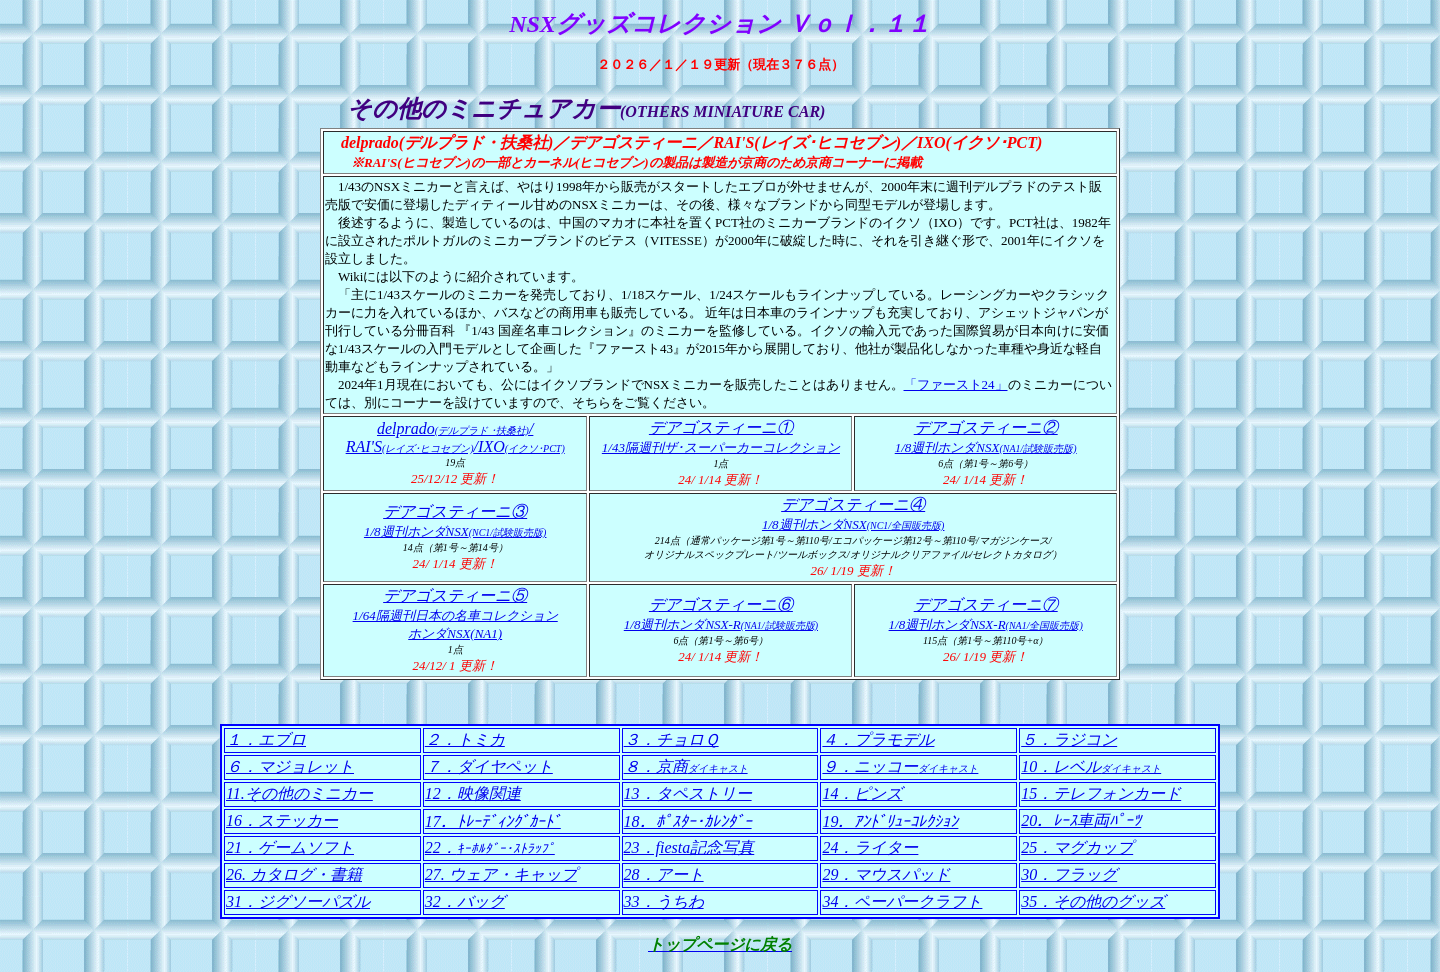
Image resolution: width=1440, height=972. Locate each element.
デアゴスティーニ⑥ (721, 604)
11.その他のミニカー (299, 793)
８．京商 (686, 766)
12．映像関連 (473, 793)
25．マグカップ (1077, 847)
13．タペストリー (688, 793)
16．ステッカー (282, 820)
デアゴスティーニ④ (853, 504)
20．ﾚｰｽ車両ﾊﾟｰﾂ (1081, 820)
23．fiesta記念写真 (689, 847)
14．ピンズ (862, 793)
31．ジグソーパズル (298, 901)
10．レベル (1091, 766)
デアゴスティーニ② (986, 427)
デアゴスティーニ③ (455, 511)
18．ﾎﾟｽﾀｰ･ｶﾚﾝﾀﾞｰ (688, 821)
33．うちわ (664, 901)
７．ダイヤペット (489, 766)
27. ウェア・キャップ (501, 874)
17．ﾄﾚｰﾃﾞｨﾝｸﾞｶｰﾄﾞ (493, 821)
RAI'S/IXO (455, 446)
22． (490, 847)
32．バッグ (465, 901)
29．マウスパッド (886, 874)
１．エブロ (266, 739)
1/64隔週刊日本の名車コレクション (455, 615)
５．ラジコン (1069, 739)
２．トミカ (465, 739)
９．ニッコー (900, 766)
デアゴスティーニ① (721, 427)
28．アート (664, 874)
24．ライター (870, 847)
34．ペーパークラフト (902, 901)
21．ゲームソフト (290, 847)
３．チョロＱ (671, 739)
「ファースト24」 (956, 384)
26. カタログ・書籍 (294, 874)
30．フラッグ (1069, 874)
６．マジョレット (290, 766)
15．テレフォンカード (1101, 793)
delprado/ (455, 428)
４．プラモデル (878, 739)
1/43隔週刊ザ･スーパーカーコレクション (721, 447)
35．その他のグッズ (1093, 901)
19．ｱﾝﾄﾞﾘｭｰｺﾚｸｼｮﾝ (890, 821)
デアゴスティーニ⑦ (986, 604)
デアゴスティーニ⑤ (455, 595)
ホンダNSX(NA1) (455, 633)
